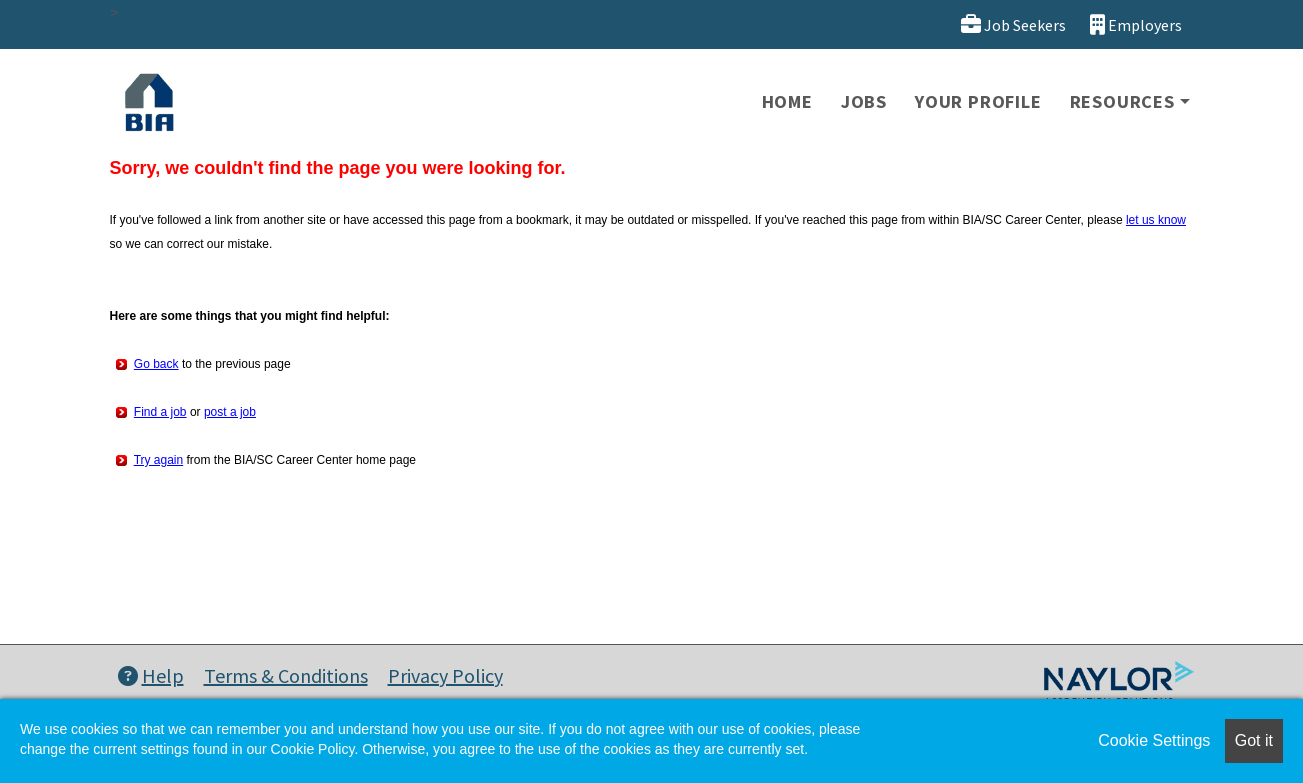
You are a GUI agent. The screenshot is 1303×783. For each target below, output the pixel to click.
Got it (1254, 740)
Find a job (160, 412)
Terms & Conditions (286, 675)
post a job (230, 412)
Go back (156, 364)
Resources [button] (1122, 101)
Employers (1136, 24)
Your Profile (978, 101)
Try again (159, 460)
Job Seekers (1013, 24)
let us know (1156, 220)
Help (151, 675)
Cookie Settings (1154, 740)
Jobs (864, 101)
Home (787, 101)
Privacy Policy (445, 675)
